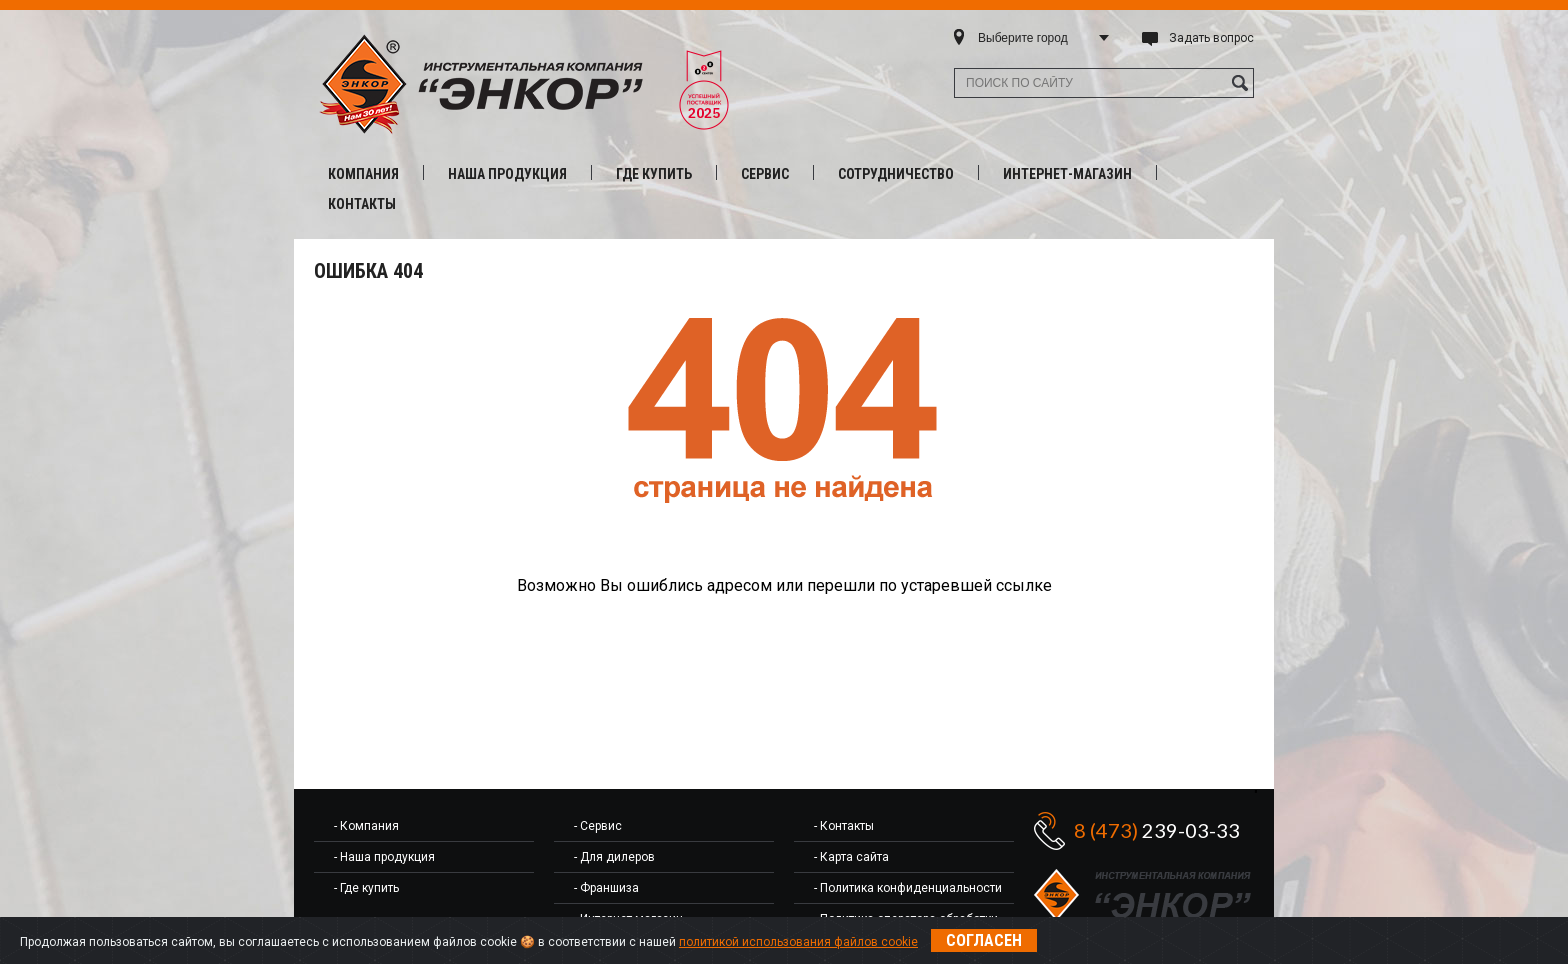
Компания (363, 174)
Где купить (654, 174)
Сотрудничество (896, 174)
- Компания (366, 826)
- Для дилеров (614, 857)
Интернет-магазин (1067, 174)
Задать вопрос (1211, 38)
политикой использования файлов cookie (798, 942)
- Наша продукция (384, 857)
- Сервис (598, 826)
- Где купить (366, 888)
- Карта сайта (851, 857)
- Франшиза (606, 888)
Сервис (765, 174)
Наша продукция (507, 174)
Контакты (362, 204)
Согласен (984, 940)
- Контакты (844, 826)
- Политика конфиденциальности (908, 888)
